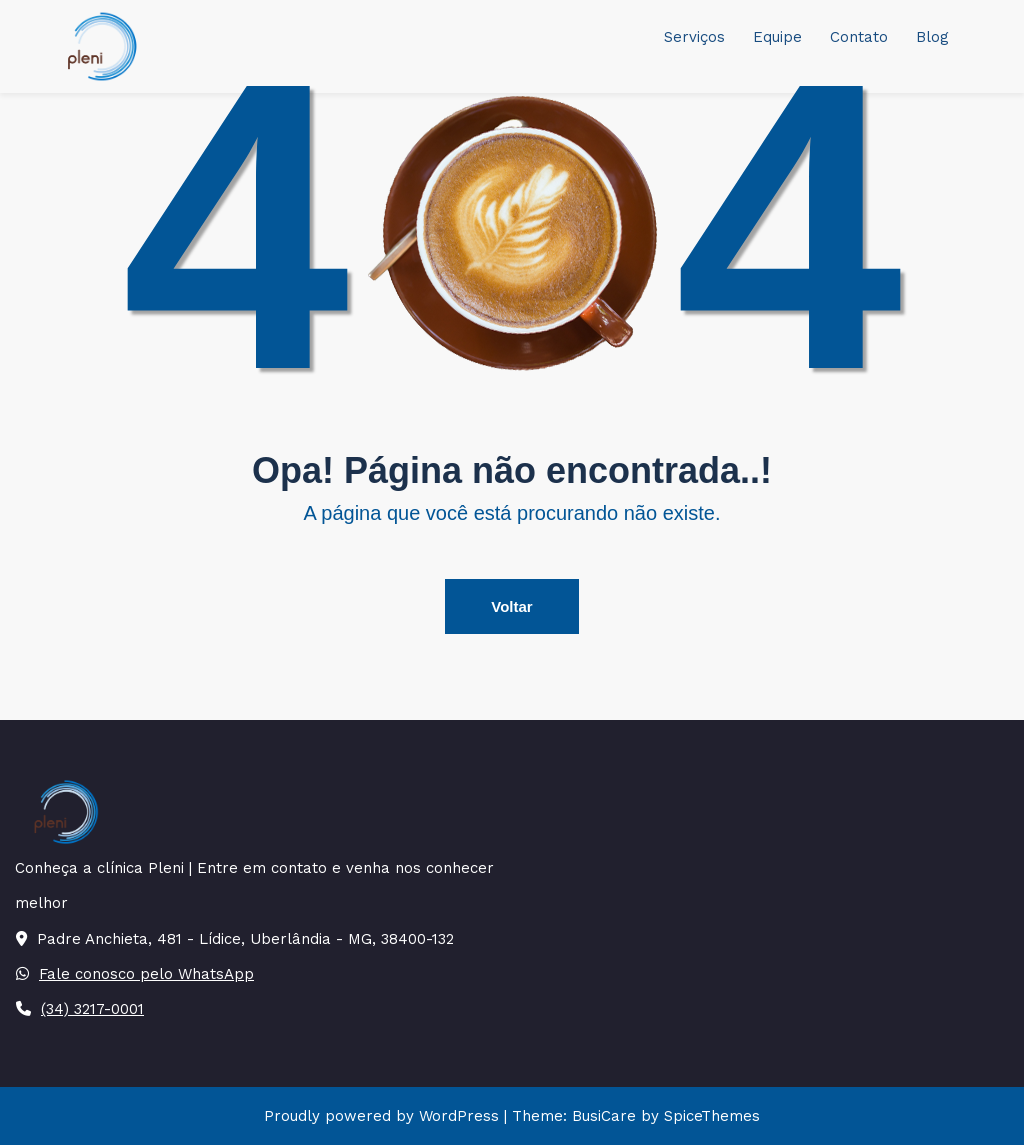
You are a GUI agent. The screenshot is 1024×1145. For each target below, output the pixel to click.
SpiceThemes (709, 1116)
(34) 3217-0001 (92, 1009)
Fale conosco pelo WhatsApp (146, 974)
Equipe (777, 37)
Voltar (511, 606)
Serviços (694, 37)
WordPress (459, 1116)
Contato (859, 37)
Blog (932, 37)
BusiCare (606, 1116)
